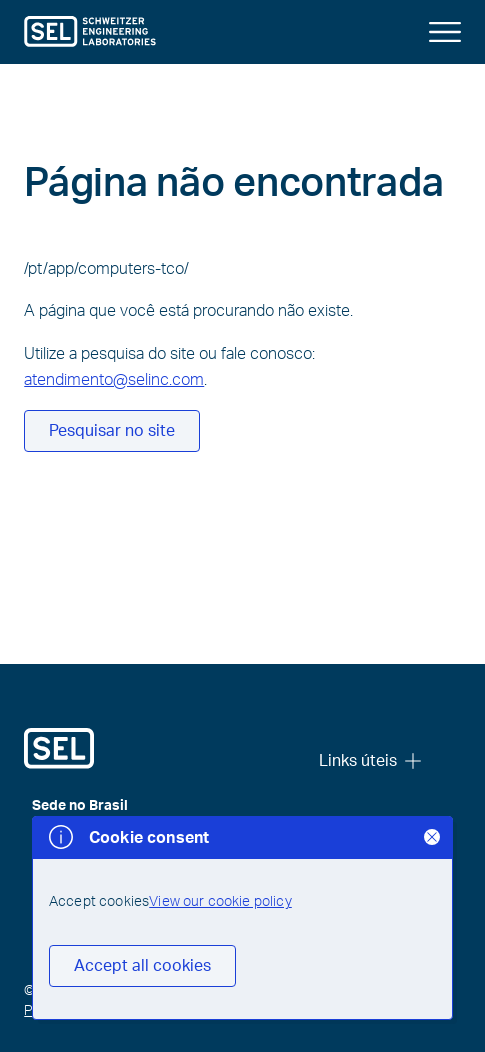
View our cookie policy (220, 902)
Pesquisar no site (112, 431)
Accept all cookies (142, 966)
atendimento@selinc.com (114, 380)
